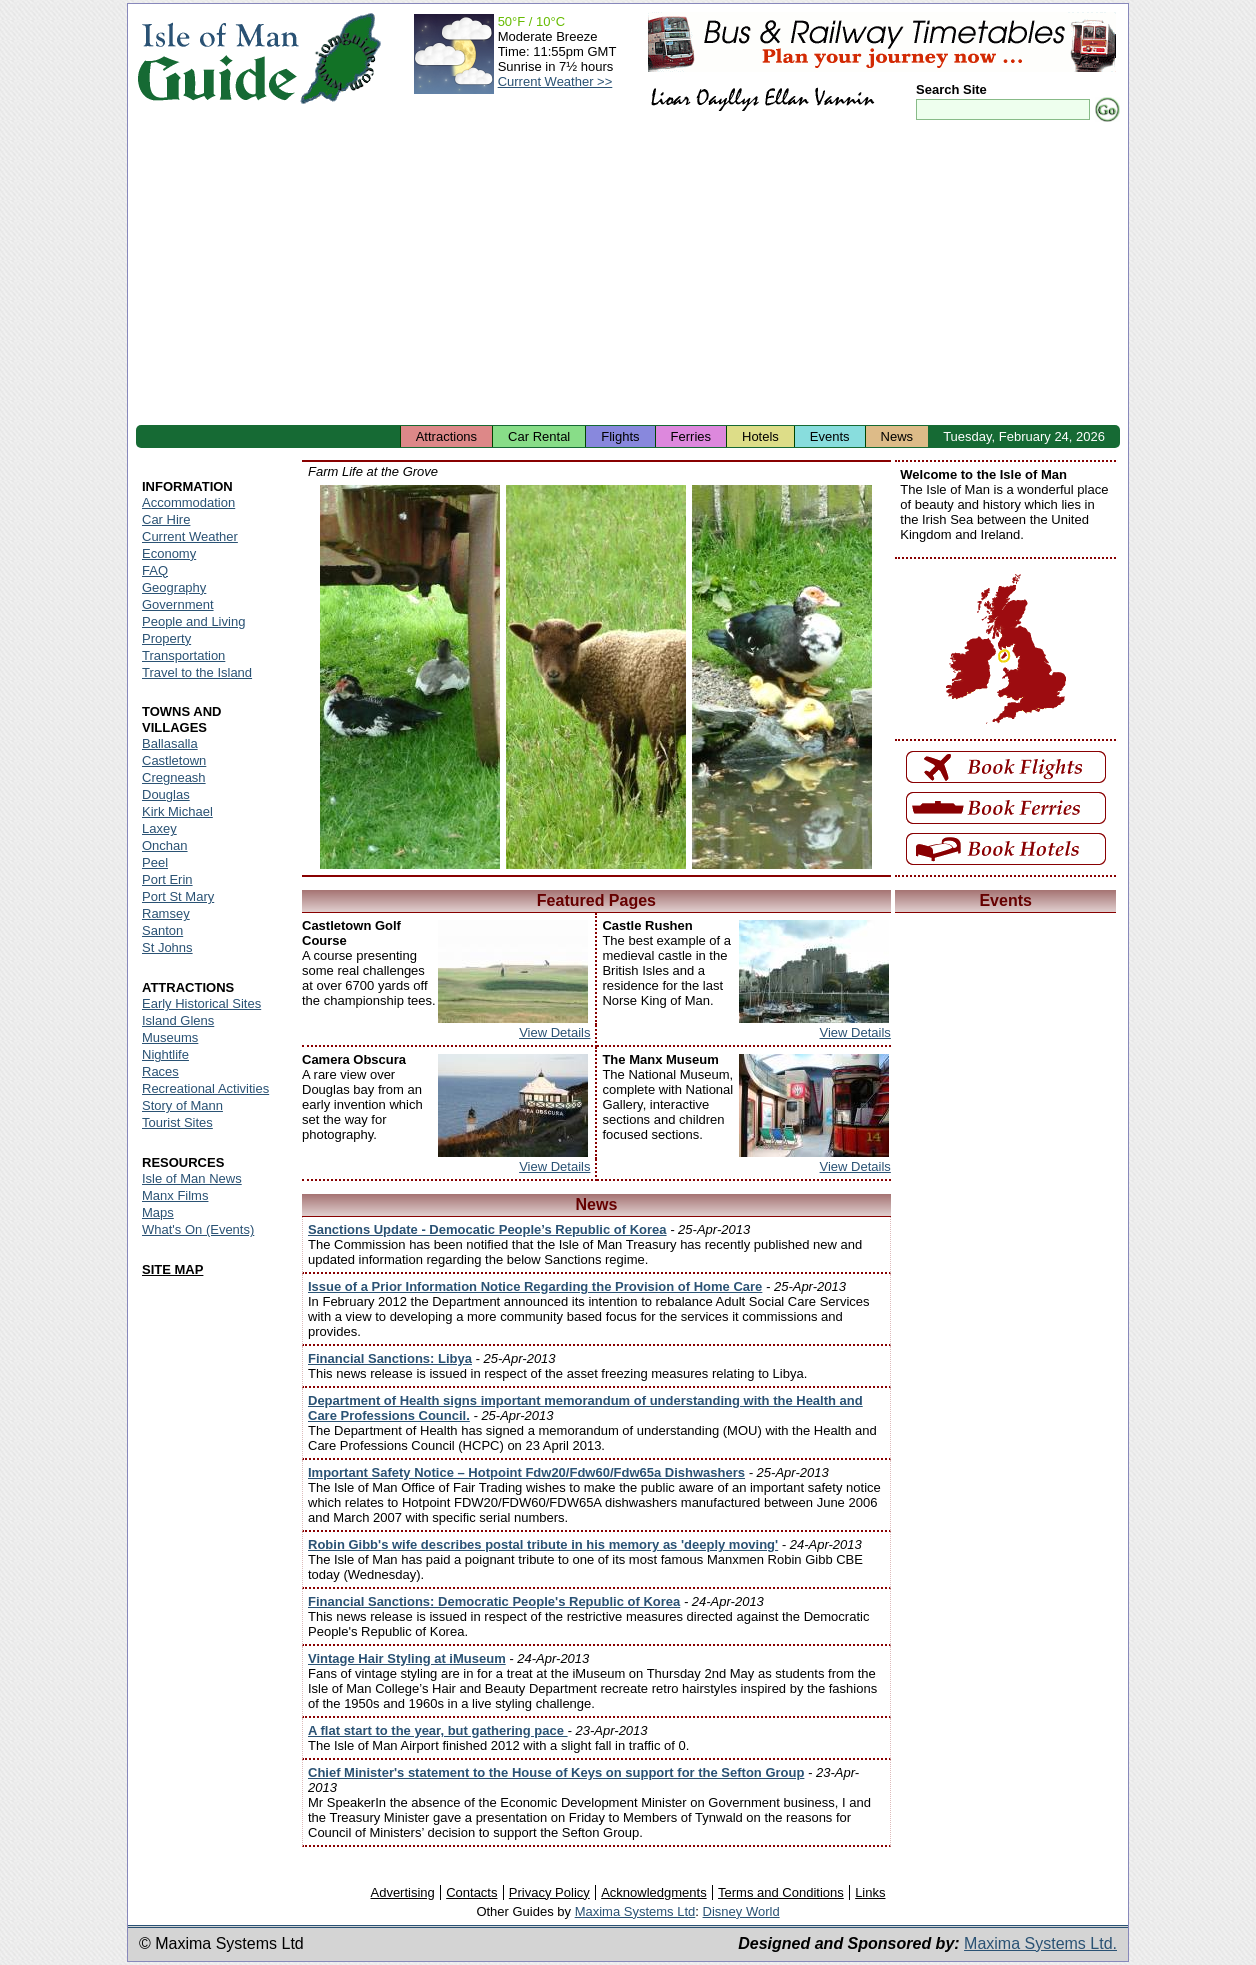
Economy (169, 553)
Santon (162, 930)
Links (870, 1892)
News (897, 436)
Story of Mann (182, 1105)
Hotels (760, 436)
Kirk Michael (177, 811)
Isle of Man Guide (217, 58)
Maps (158, 1212)
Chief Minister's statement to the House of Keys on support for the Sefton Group (556, 1772)
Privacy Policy (549, 1892)
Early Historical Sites (201, 1003)
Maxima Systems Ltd (635, 1911)
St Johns (167, 947)
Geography (174, 587)
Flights (620, 436)
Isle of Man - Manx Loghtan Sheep (596, 677)
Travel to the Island (197, 672)
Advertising (402, 1892)
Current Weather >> (555, 81)
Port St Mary (178, 896)
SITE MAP (172, 1269)
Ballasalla (170, 743)
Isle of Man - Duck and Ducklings (782, 677)
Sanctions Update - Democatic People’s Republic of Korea (487, 1229)
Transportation (183, 655)
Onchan (165, 845)
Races (160, 1071)
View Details (554, 1032)
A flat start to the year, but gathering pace (438, 1730)
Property (166, 638)
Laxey (159, 828)
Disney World (741, 1911)
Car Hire (166, 519)
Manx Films (175, 1195)
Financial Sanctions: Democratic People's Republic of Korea (494, 1601)
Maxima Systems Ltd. (1040, 1943)
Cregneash (174, 777)
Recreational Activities (205, 1088)
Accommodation (188, 502)
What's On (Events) (198, 1229)
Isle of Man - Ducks (410, 677)
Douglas (166, 794)
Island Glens (178, 1020)
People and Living (193, 621)
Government (178, 604)
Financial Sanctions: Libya (390, 1358)
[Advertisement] (628, 275)
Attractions (446, 436)
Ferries (691, 436)
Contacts (471, 1892)
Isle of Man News (192, 1178)
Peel (155, 862)
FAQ (155, 570)
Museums (170, 1037)
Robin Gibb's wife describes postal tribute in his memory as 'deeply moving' (543, 1544)
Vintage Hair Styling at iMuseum (407, 1658)
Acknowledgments (654, 1892)
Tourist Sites (177, 1122)
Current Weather (190, 536)
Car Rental (539, 436)
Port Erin (167, 879)
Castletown (174, 760)
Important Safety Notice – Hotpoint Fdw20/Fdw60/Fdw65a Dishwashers (526, 1472)
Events (830, 436)
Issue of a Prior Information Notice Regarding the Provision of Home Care (535, 1286)
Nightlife (165, 1054)
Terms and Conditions (781, 1892)
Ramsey (166, 913)
